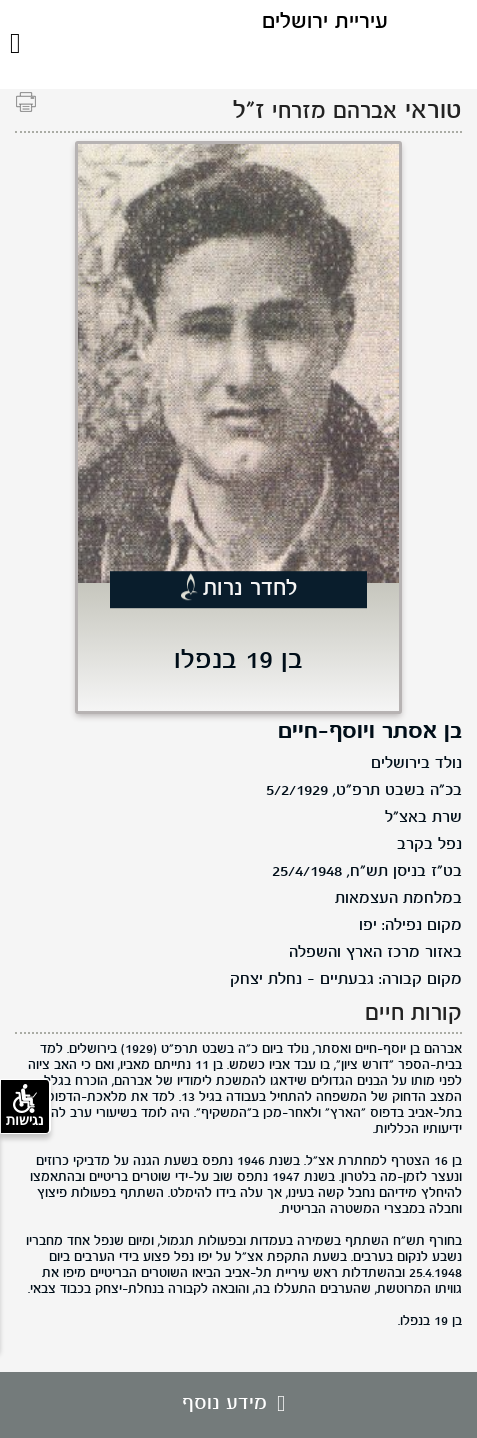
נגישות (25, 1106)
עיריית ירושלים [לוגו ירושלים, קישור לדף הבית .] (325, 22)
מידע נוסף (238, 1404)
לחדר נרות (250, 589)
